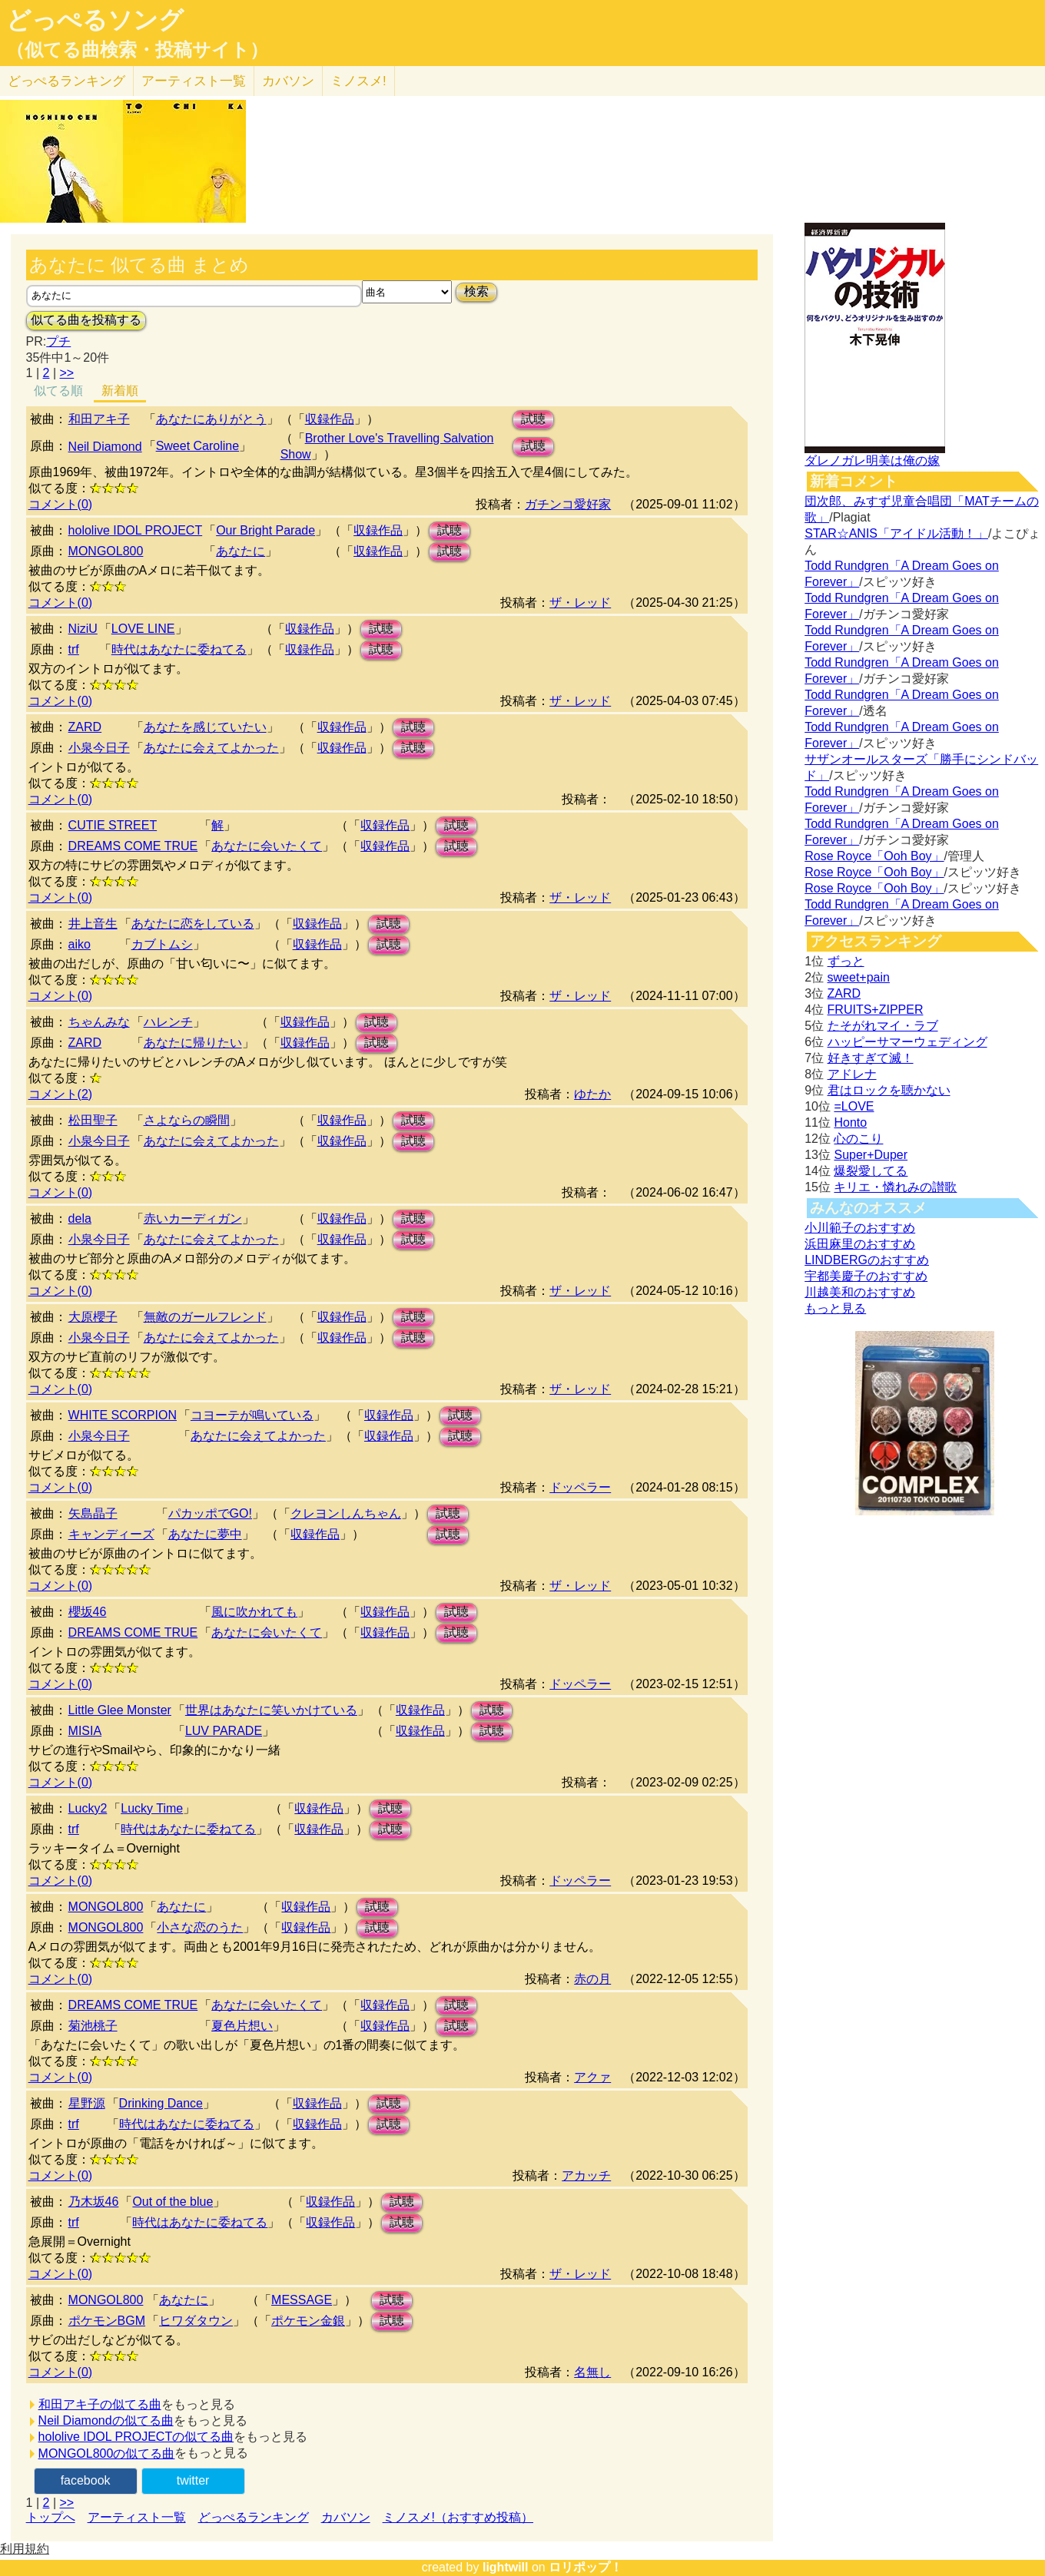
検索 (476, 291)
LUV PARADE (223, 1730)
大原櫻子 (93, 1316)
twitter (193, 2480)
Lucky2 (88, 1808)
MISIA (85, 1730)
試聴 (533, 418)
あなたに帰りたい (193, 1042)
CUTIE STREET (113, 825)
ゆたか (592, 1094)
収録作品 (329, 418)
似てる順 (58, 390)
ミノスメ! (358, 81)
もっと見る (835, 1308)
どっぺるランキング (253, 2517)
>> (67, 372)
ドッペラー (580, 1487)
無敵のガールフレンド (205, 1316)
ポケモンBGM (106, 2320)
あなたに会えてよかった (211, 747)
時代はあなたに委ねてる (179, 649)
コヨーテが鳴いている (252, 1415)
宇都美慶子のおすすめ (865, 1276)
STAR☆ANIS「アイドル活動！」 (896, 533)
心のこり (858, 1138)
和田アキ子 (99, 418)
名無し (592, 2372)
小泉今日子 (99, 747)
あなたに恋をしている (192, 923)
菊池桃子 (93, 2025)
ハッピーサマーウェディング (907, 1041)
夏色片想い (242, 2025)
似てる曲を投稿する (86, 319)
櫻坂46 (87, 1611)
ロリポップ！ (585, 2567)
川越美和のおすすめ (859, 1292)
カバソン (288, 81)
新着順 (119, 390)
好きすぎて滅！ (871, 1058)
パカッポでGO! (210, 1513)
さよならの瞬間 (187, 1120)
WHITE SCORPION (122, 1415)
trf (73, 649)
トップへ (50, 2517)
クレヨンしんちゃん (345, 1513)
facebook (86, 2480)
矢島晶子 (93, 1513)
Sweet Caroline (198, 445)
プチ (58, 341)
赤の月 (592, 1978)
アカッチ (586, 2175)
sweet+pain (859, 977)
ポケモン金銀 (308, 2320)
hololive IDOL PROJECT (135, 530)
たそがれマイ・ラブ (883, 1025)
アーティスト (193, 81)
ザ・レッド (580, 602)
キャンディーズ (111, 1534)
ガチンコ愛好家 (568, 504)
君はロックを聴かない (889, 1090)
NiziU (83, 628)
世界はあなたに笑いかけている (271, 1710)
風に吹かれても (254, 1611)
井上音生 (93, 923)
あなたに (240, 551)
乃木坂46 (93, 2201)
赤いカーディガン (193, 1218)
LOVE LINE (143, 628)
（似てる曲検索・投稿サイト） (137, 50)
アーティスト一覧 (137, 2517)
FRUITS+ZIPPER (876, 1009)
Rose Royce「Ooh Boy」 (874, 856)
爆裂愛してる (870, 1170)
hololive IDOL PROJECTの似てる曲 (136, 2436)
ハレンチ (168, 1021)
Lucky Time (152, 1808)
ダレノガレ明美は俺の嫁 (872, 460)
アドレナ (852, 1074)
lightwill (506, 2567)
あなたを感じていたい (205, 726)
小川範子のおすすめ (859, 1227)
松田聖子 (93, 1120)
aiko (79, 944)
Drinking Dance (161, 2103)
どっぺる (66, 81)
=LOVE (854, 1106)
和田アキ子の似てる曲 (99, 2404)
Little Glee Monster (119, 1710)
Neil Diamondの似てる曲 (106, 2420)
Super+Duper (870, 1154)
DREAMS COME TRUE (133, 846)
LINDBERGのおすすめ (866, 1259)
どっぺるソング (95, 20)
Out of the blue (172, 2201)
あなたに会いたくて (266, 846)
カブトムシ (162, 944)
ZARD (85, 726)
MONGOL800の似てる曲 (106, 2453)
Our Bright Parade (265, 530)
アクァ (592, 2077)
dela (79, 1218)
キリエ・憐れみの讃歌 (895, 1187)
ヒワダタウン (196, 2320)
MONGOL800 (106, 551)
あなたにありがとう (211, 418)
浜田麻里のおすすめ (859, 1243)
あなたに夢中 (205, 1534)
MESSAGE (301, 2299)
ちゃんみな (99, 1021)
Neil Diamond (105, 446)
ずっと (846, 961)
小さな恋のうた (200, 1927)
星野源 (86, 2103)
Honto (850, 1122)
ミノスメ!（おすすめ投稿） (458, 2517)
